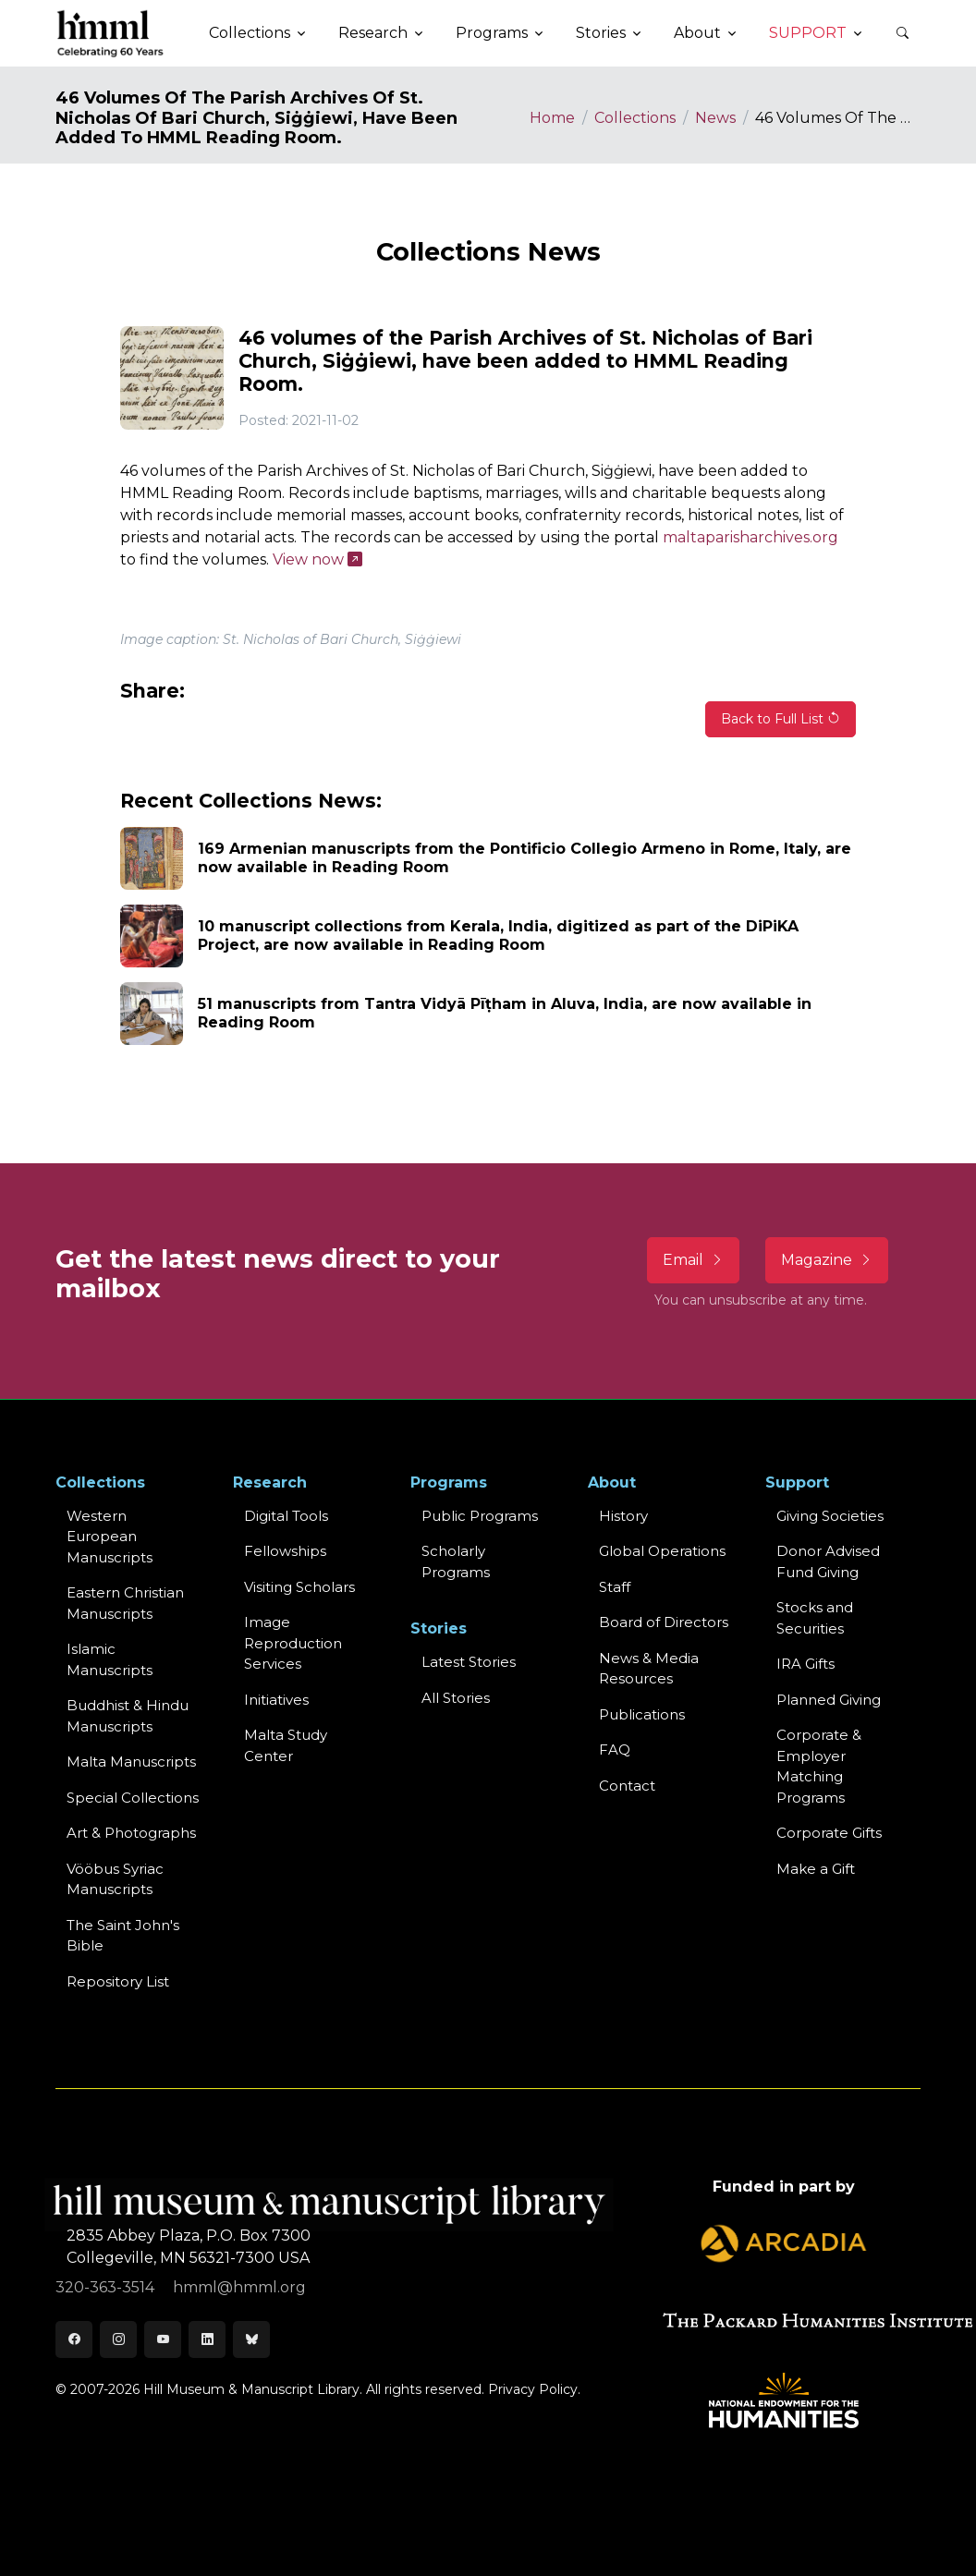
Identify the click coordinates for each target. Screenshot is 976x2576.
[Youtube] (162, 2339)
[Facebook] (73, 2339)
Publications (642, 1714)
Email (693, 1260)
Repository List (118, 1981)
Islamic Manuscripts (109, 1659)
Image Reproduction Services (293, 1642)
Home (552, 118)
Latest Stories (468, 1662)
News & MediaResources (649, 1668)
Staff (614, 1587)
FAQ (614, 1749)
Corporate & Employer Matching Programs (818, 1766)
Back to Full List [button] (780, 719)
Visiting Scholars (299, 1587)
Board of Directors (663, 1622)
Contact (627, 1785)
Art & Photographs (131, 1832)
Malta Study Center (285, 1745)
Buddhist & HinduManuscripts (128, 1715)
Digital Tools (286, 1516)
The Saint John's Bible (123, 1935)
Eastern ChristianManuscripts (125, 1603)
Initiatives (276, 1699)
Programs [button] (492, 33)
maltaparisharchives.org (750, 537)
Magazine (826, 1260)
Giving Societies (830, 1516)
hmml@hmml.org (239, 2287)
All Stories (455, 1698)
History (623, 1516)
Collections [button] (249, 33)
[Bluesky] (251, 2339)
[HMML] (110, 33)
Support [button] (808, 33)
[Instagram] (118, 2339)
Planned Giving (828, 1699)
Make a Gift (815, 1868)
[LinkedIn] (207, 2339)
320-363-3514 (106, 2287)
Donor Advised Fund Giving (828, 1561)
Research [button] (373, 33)
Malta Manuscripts (131, 1761)
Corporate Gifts (829, 1832)
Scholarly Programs (455, 1561)
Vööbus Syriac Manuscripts (115, 1879)
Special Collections (133, 1797)
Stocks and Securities (814, 1617)
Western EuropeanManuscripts (109, 1536)
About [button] (697, 33)
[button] (902, 33)
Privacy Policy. (534, 2389)
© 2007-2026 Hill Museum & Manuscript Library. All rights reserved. (269, 2389)
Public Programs (479, 1516)
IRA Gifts (805, 1663)
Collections (635, 118)
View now (317, 559)
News (715, 118)
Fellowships (285, 1551)
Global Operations (662, 1551)
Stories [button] (601, 33)
